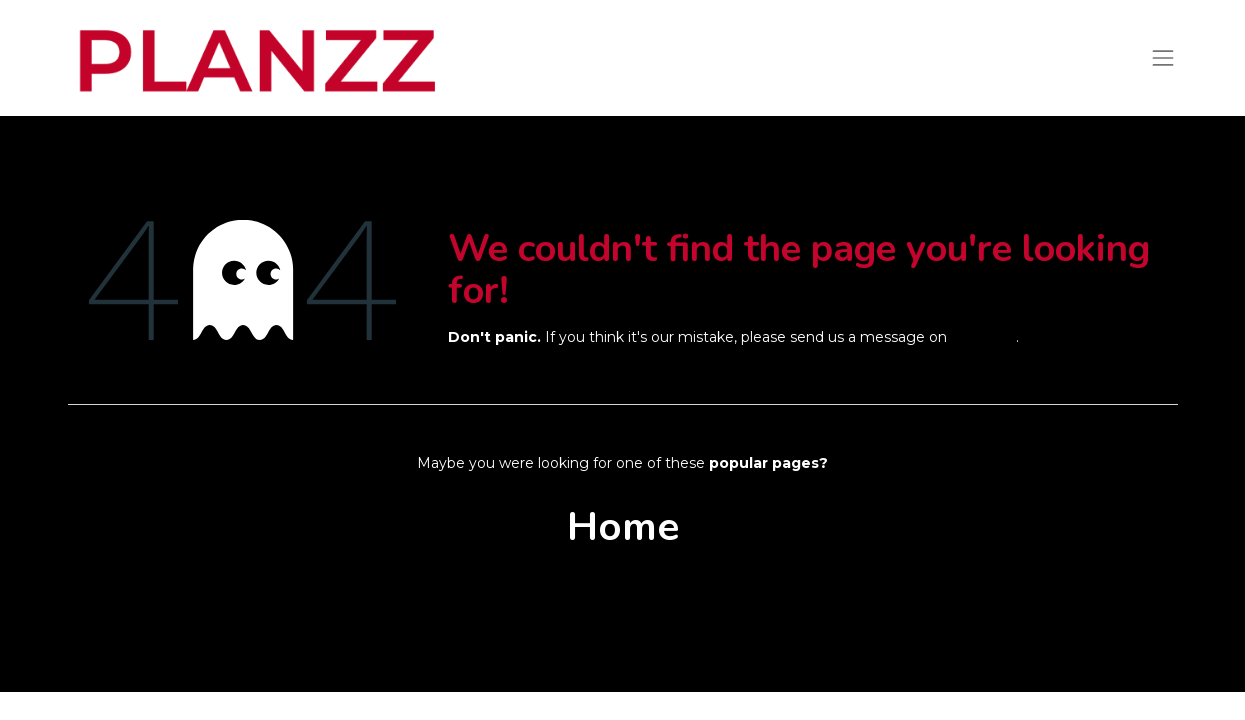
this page (983, 337)
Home (623, 527)
